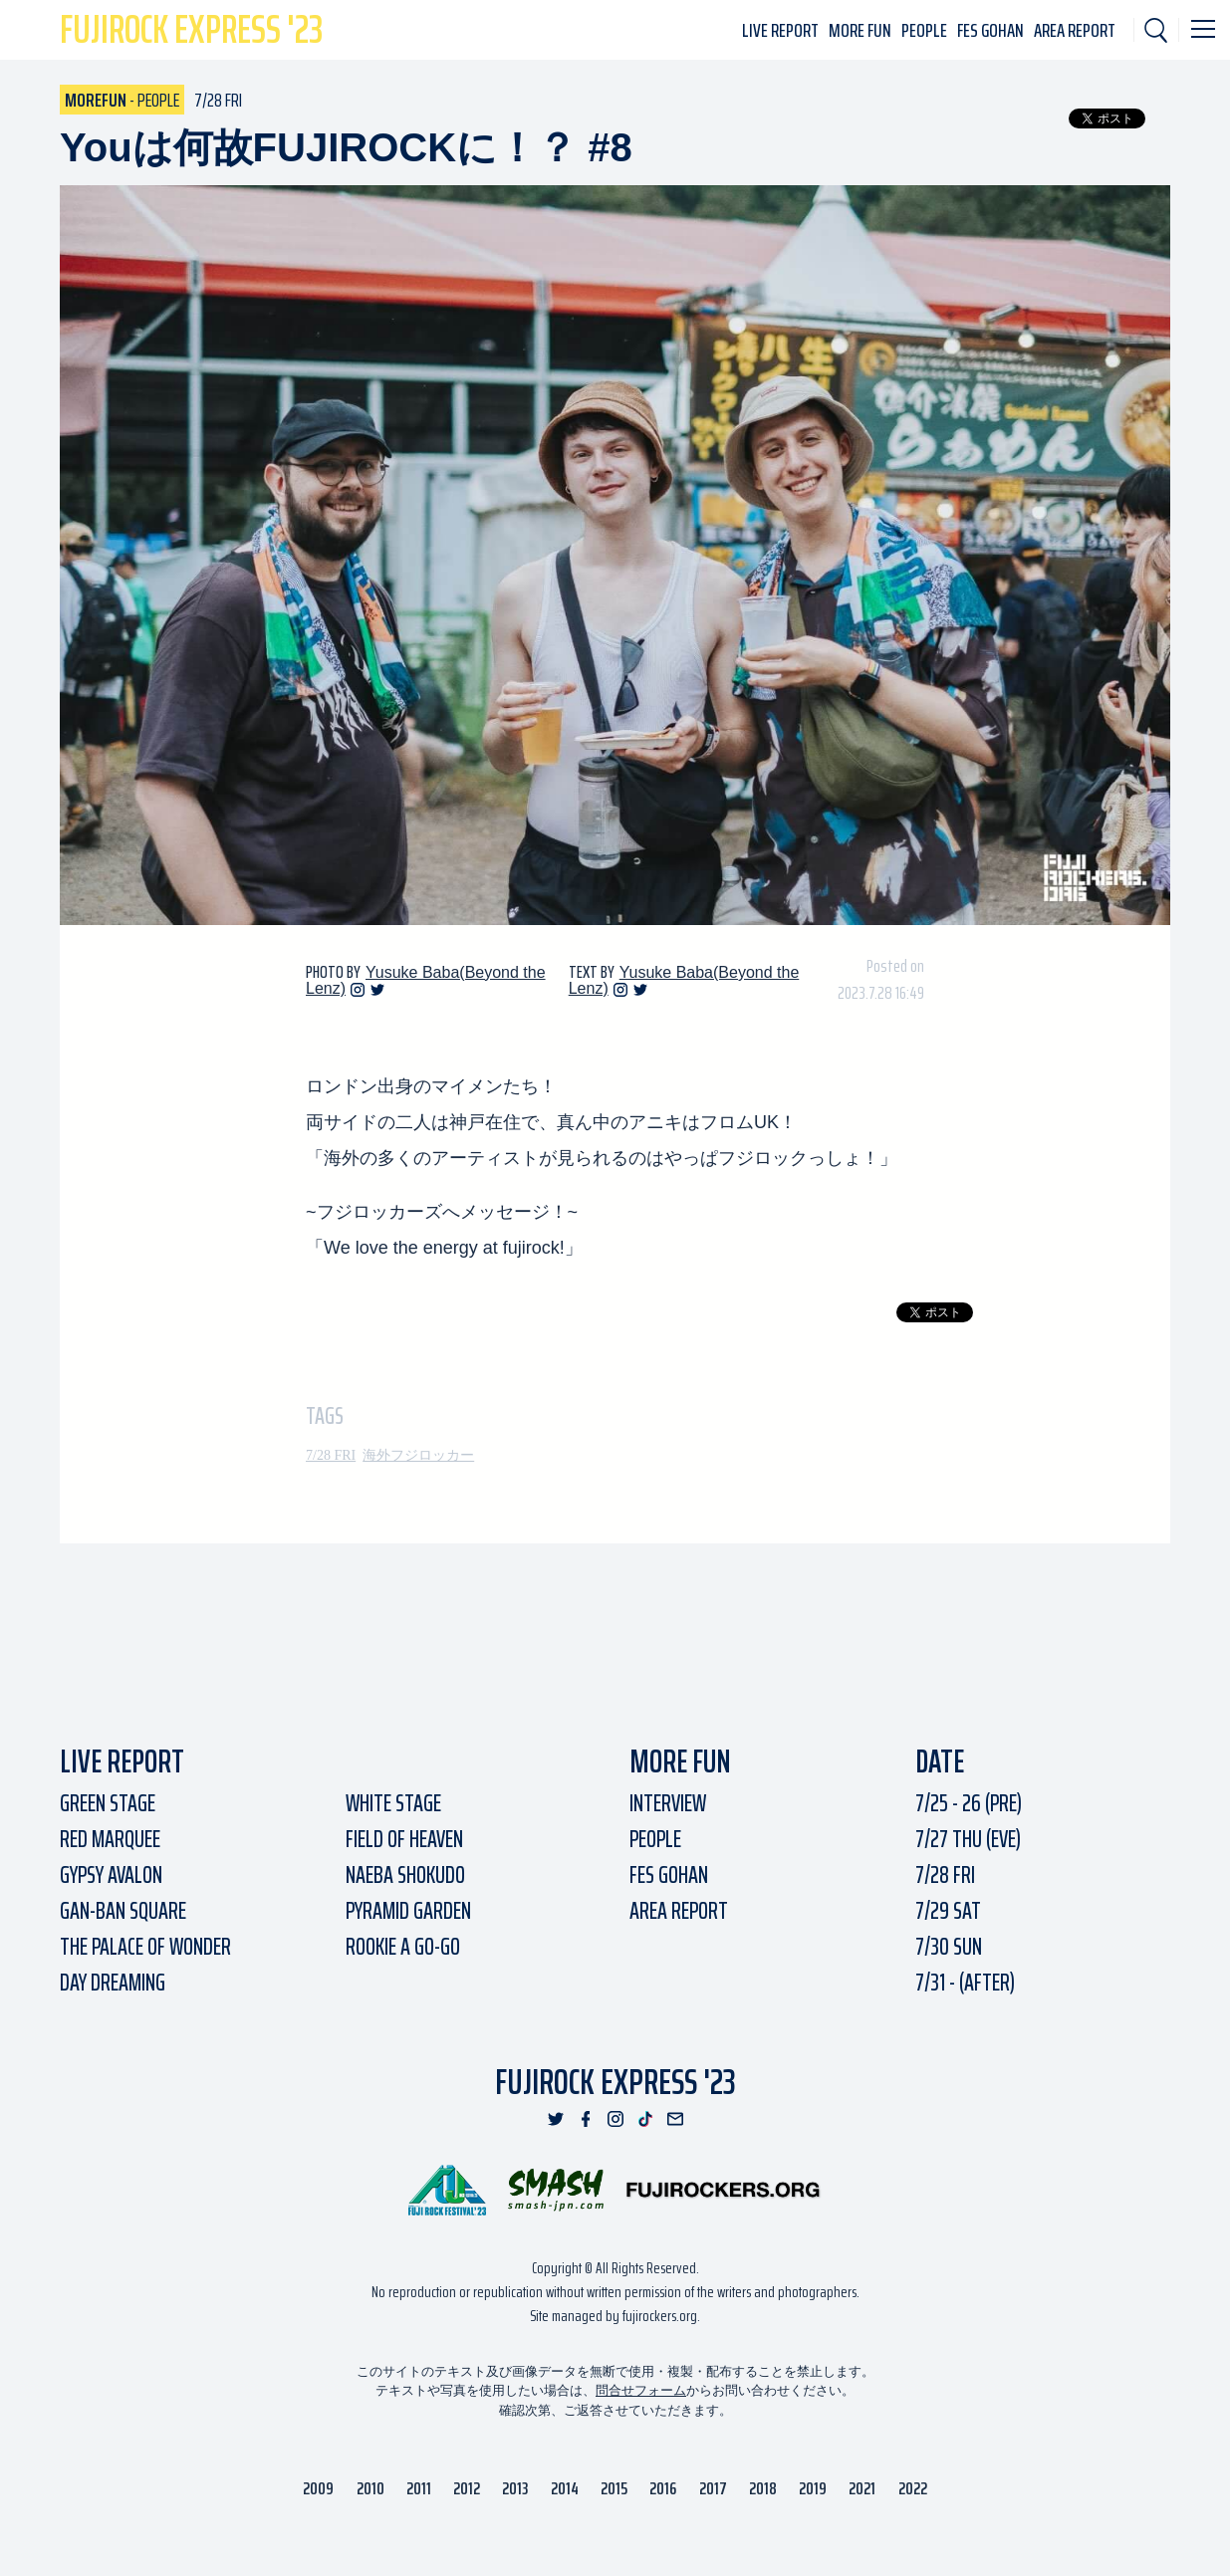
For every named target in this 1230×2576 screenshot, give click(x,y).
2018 (763, 2488)
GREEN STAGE (107, 1803)
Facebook (586, 2119)
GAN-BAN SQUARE (123, 1911)
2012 (466, 2488)
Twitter (377, 990)
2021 (862, 2488)
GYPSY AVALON (111, 1875)
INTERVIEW (667, 1803)
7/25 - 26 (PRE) (968, 1803)
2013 (515, 2488)
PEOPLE (924, 30)
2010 (370, 2488)
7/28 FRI (331, 1455)
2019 (813, 2488)
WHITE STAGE (393, 1803)
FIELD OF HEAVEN (404, 1839)
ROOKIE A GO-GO (403, 1947)
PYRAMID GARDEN (408, 1911)
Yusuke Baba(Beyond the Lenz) (426, 980)
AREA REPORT (1074, 30)
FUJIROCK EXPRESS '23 (615, 2081)
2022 (912, 2488)
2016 (662, 2488)
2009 (318, 2488)
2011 (418, 2488)
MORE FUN (860, 30)
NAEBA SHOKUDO (405, 1875)
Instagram (358, 990)
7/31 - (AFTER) (965, 1982)
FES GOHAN (990, 30)
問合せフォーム (641, 2390)
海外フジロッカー (418, 1455)
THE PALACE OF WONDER (145, 1947)
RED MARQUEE (110, 1839)
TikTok (645, 2119)
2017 (713, 2488)
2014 (565, 2488)
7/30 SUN (948, 1947)
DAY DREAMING (112, 1982)
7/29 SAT (948, 1911)
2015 (614, 2488)
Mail (675, 2119)
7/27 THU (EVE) (968, 1839)
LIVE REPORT (780, 30)
